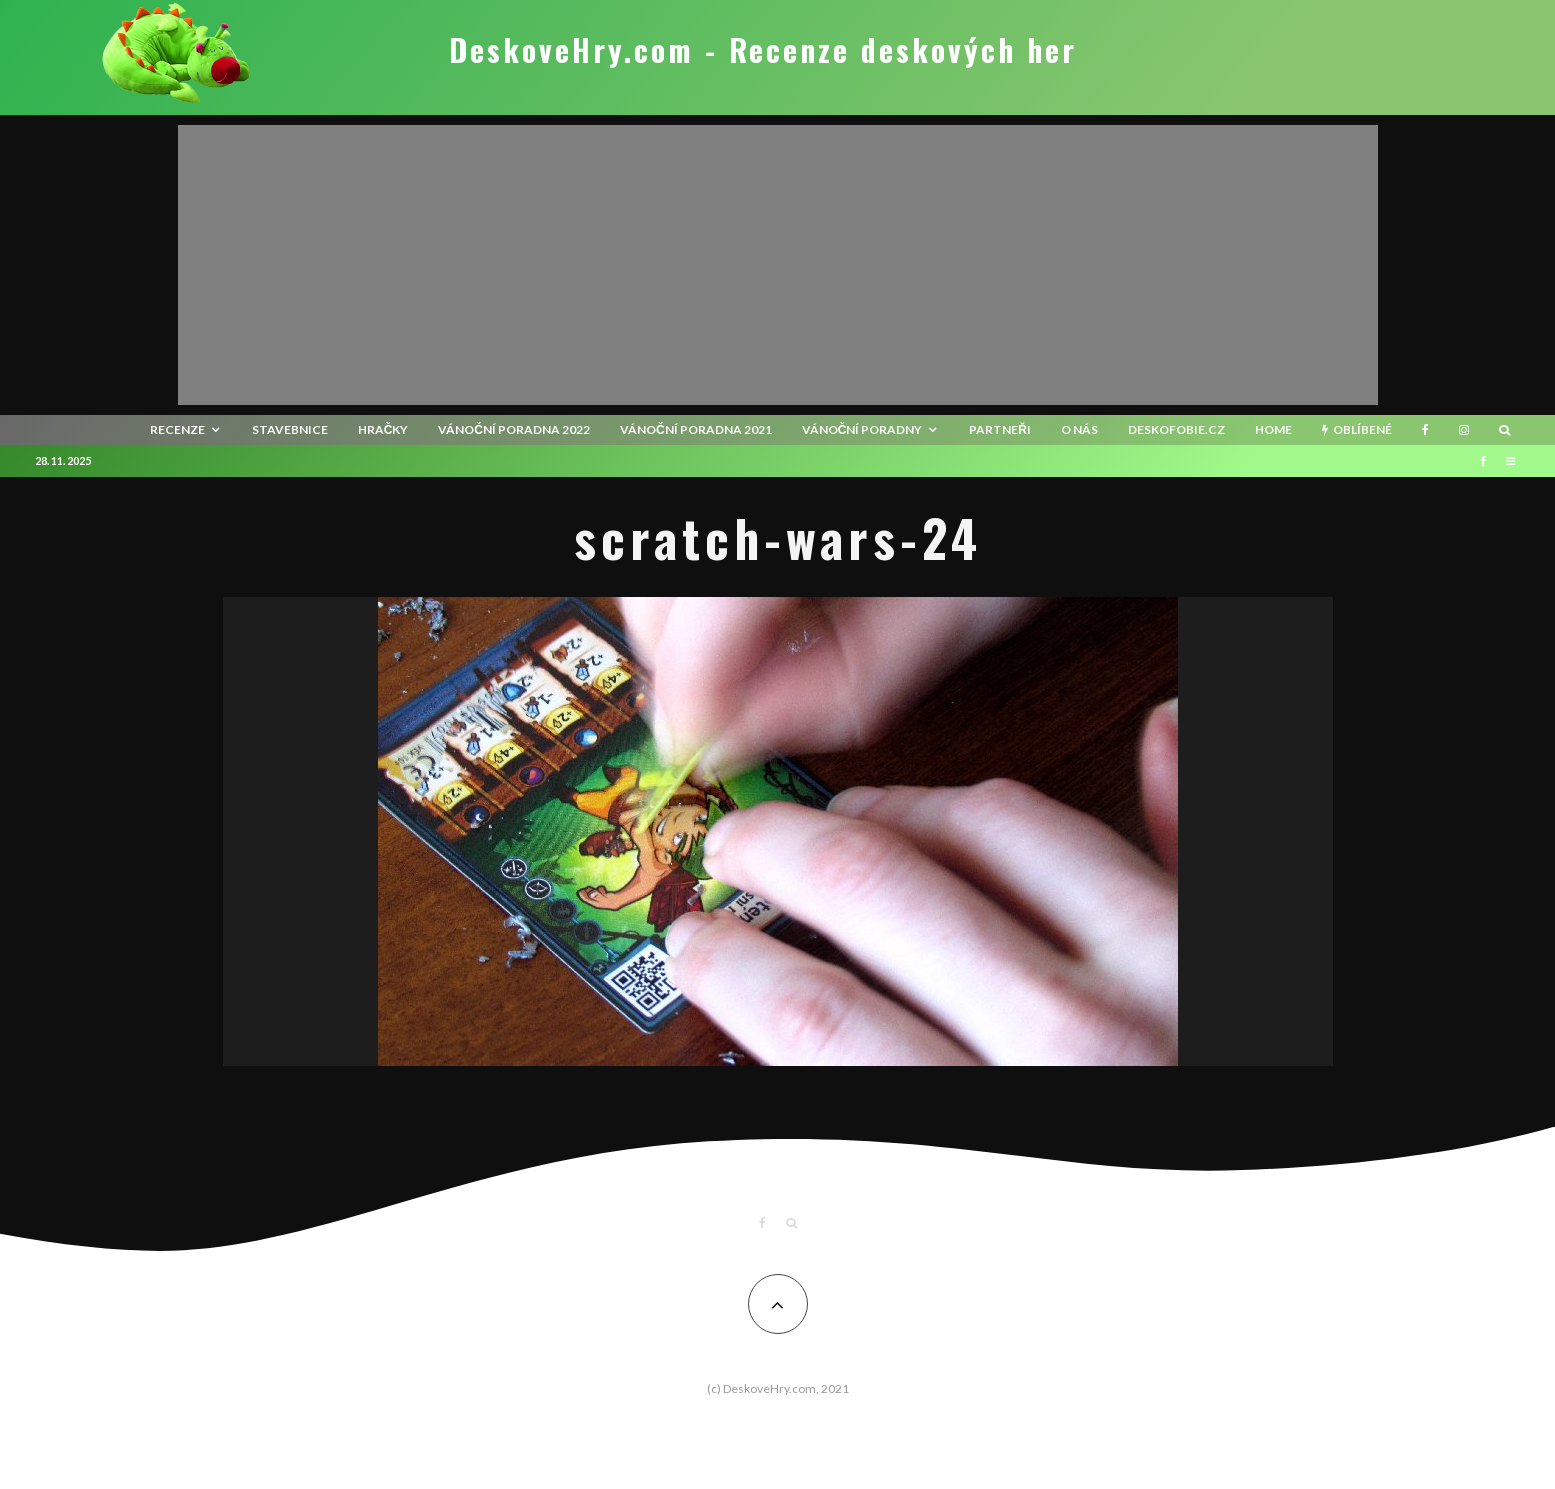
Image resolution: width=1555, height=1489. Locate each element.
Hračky (383, 429)
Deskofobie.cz (1176, 429)
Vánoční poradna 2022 (514, 429)
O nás (1079, 429)
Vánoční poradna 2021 (696, 429)
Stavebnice (290, 429)
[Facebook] (1425, 430)
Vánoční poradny (862, 429)
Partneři (1000, 429)
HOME (1273, 429)
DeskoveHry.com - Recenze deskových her (763, 50)
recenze (177, 429)
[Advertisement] (778, 265)
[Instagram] (1464, 430)
